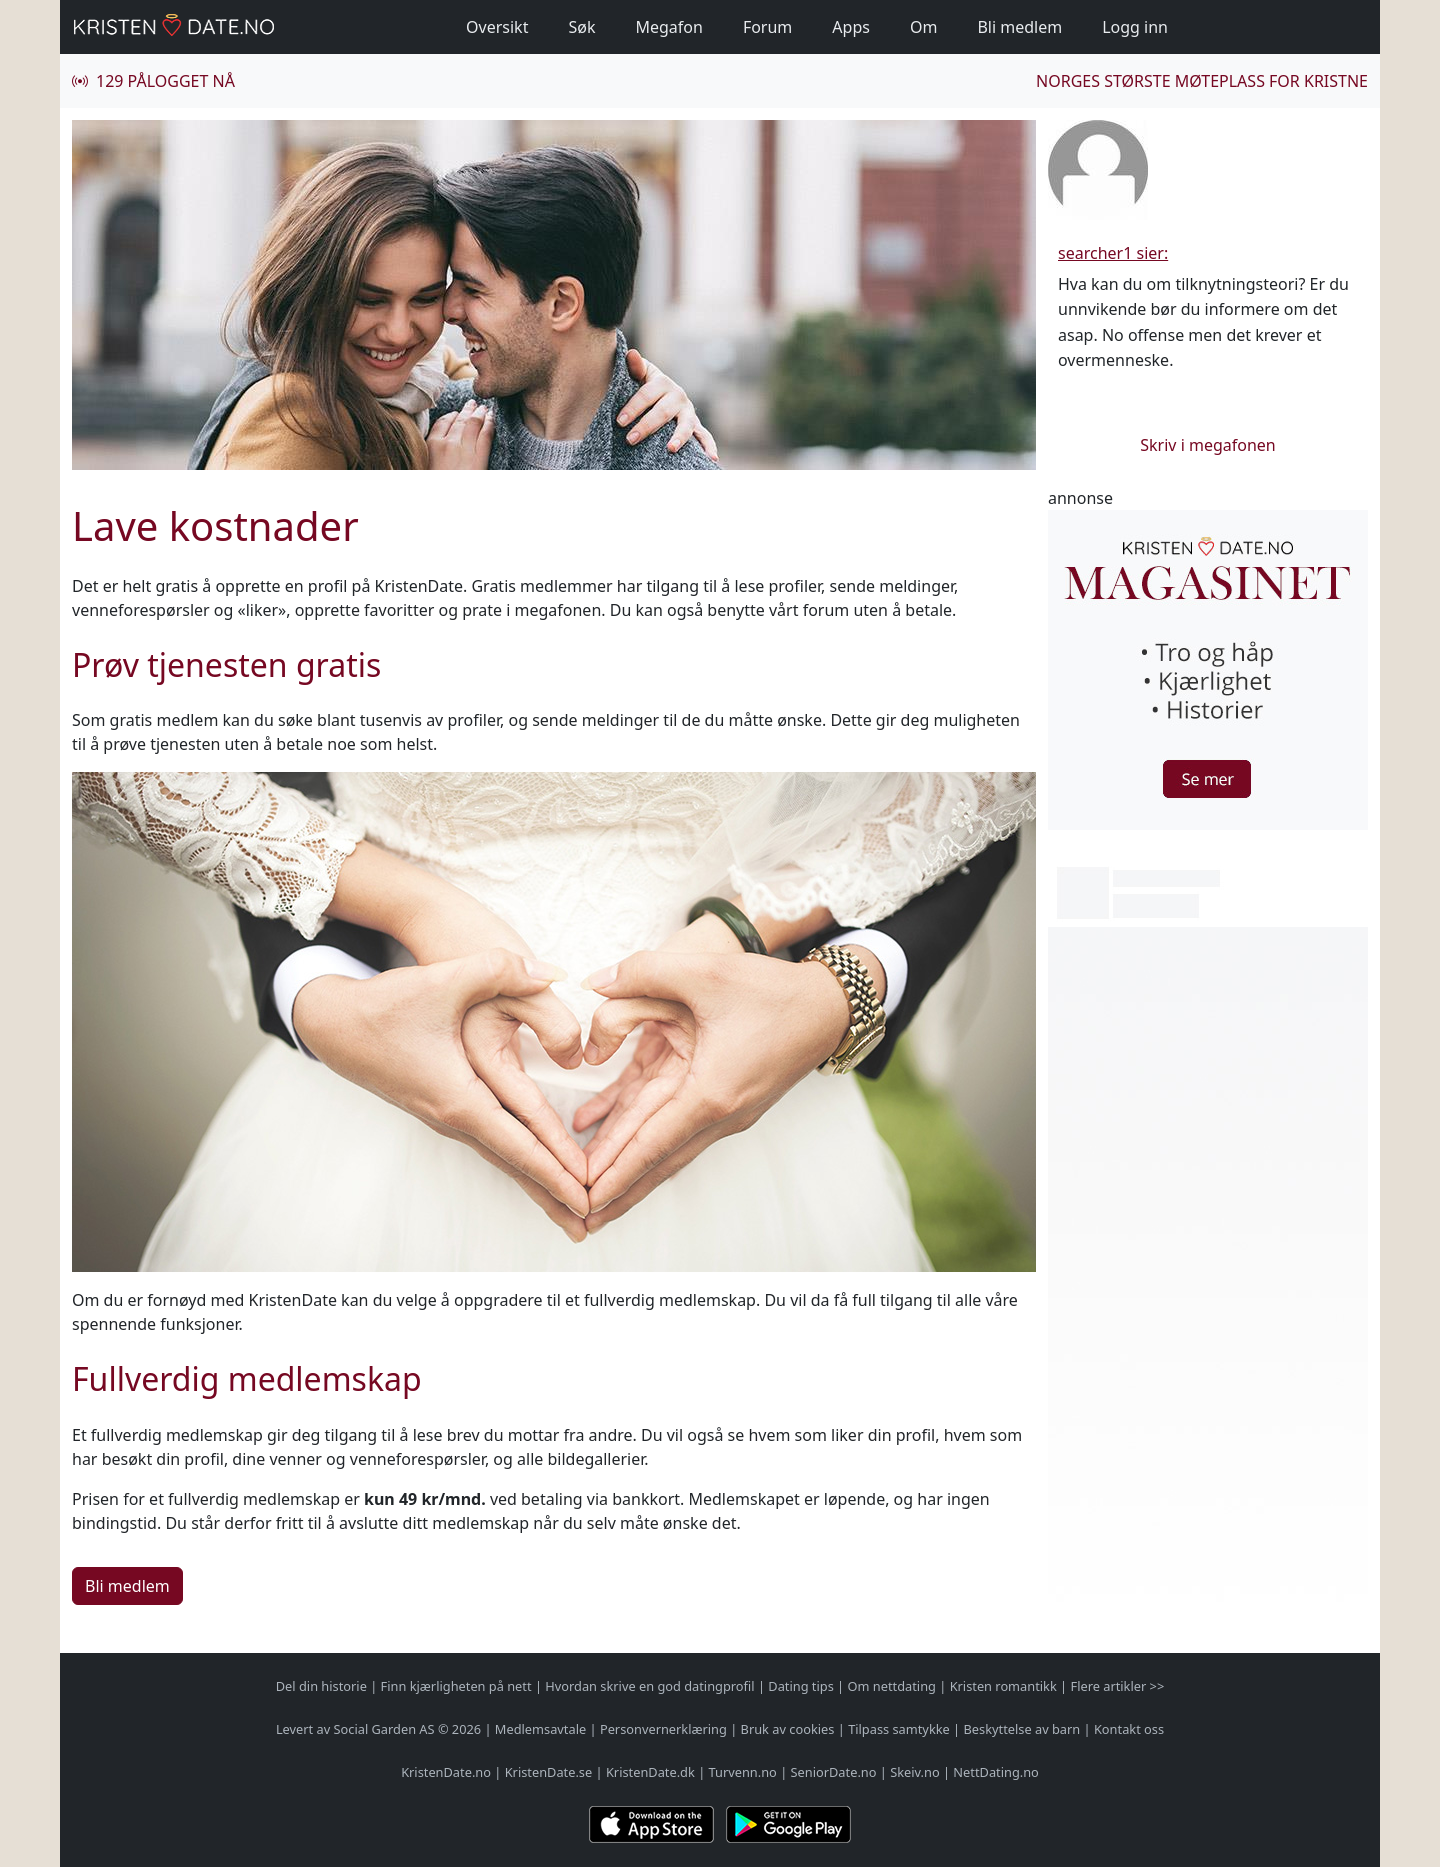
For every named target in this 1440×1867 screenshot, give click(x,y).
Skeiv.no (914, 1772)
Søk (581, 27)
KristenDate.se (549, 1772)
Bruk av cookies (788, 1729)
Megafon (668, 27)
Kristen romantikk (1003, 1686)
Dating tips (800, 1686)
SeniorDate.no (834, 1772)
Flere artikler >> (1117, 1686)
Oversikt (497, 27)
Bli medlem (1019, 27)
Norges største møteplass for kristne (1202, 81)
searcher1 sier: (1113, 253)
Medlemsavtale (540, 1729)
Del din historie (321, 1686)
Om (923, 27)
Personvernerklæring (663, 1729)
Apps (851, 27)
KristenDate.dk (650, 1772)
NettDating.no (995, 1772)
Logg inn (1135, 27)
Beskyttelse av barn (1022, 1729)
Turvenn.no (743, 1772)
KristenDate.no (446, 1772)
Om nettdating (892, 1686)
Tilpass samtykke (899, 1729)
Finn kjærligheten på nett (456, 1686)
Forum (767, 27)
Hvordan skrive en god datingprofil (649, 1686)
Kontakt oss (1129, 1729)
